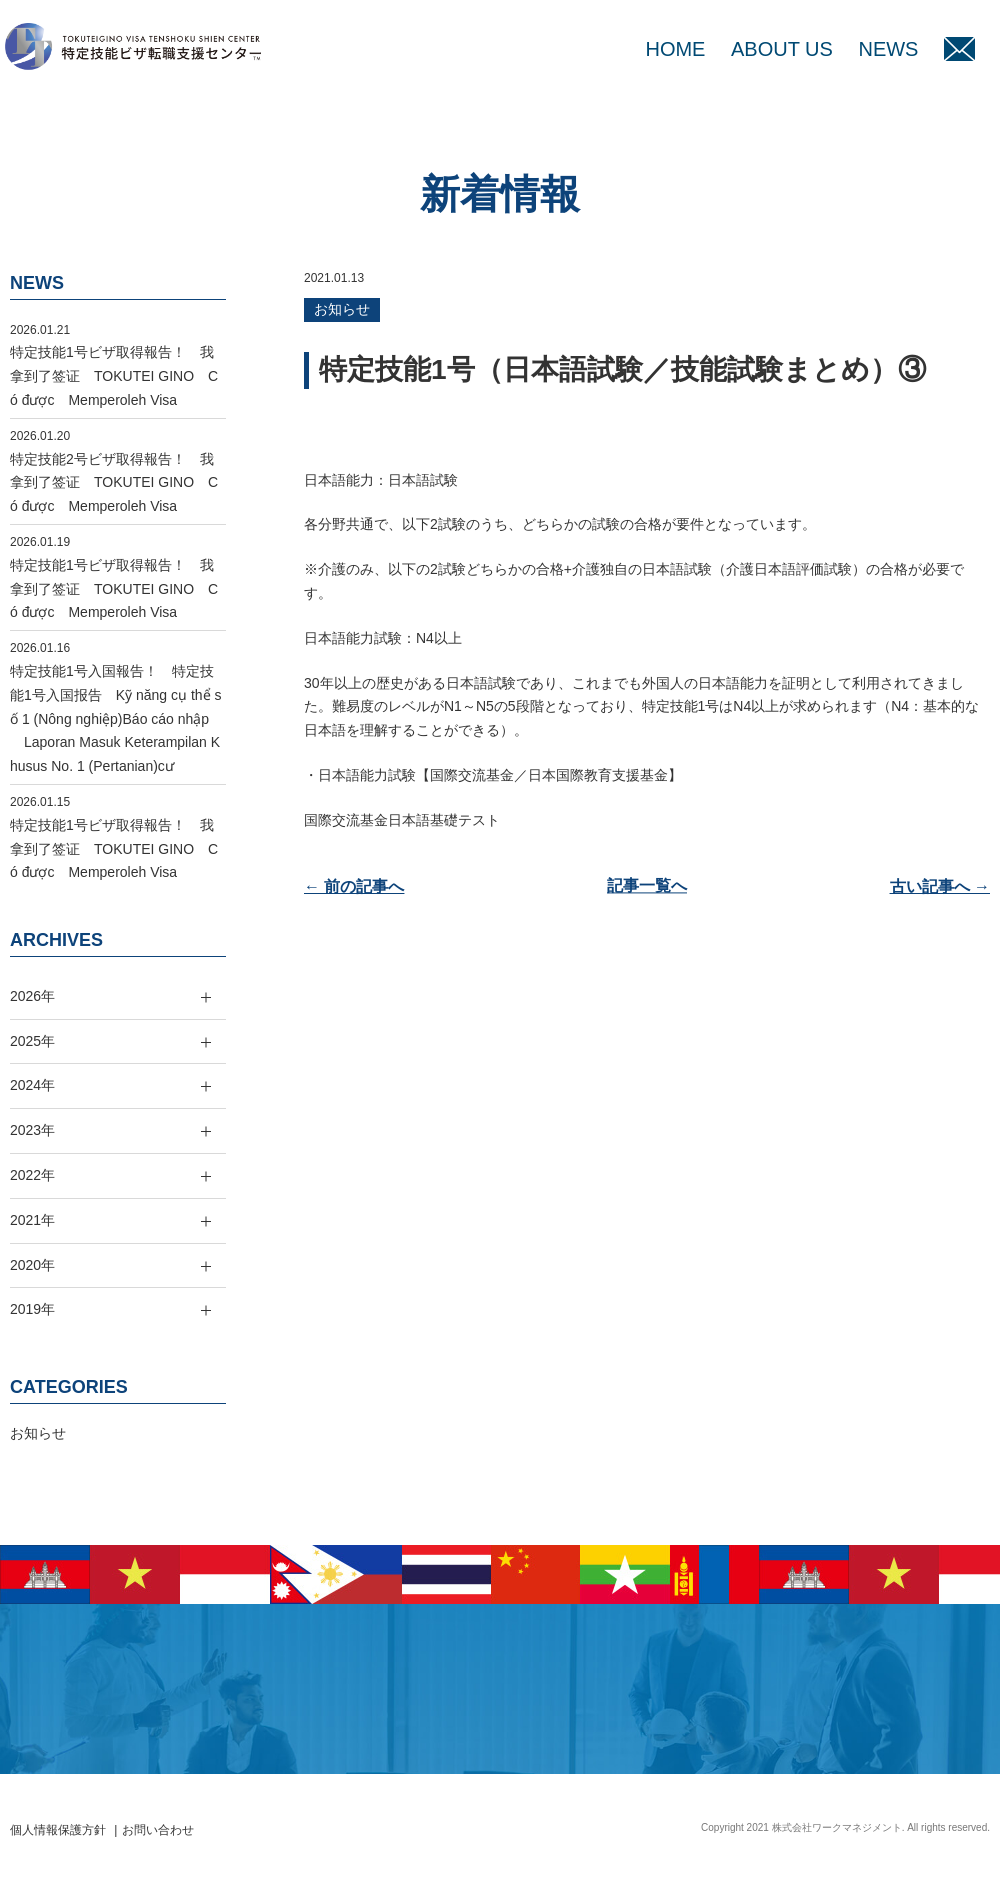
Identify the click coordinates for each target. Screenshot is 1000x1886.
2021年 (32, 1220)
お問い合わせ (158, 1830)
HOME (675, 49)
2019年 (32, 1309)
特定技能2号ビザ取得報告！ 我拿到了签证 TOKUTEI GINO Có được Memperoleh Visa (114, 483)
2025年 (32, 1041)
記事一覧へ (647, 886)
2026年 (32, 996)
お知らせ (342, 309)
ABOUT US (782, 49)
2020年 (32, 1265)
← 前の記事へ (354, 886)
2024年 (32, 1085)
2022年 (32, 1175)
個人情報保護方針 (58, 1830)
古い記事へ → (940, 886)
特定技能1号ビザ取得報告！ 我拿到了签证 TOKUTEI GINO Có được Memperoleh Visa (114, 376)
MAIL (959, 49)
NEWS (888, 49)
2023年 (32, 1130)
